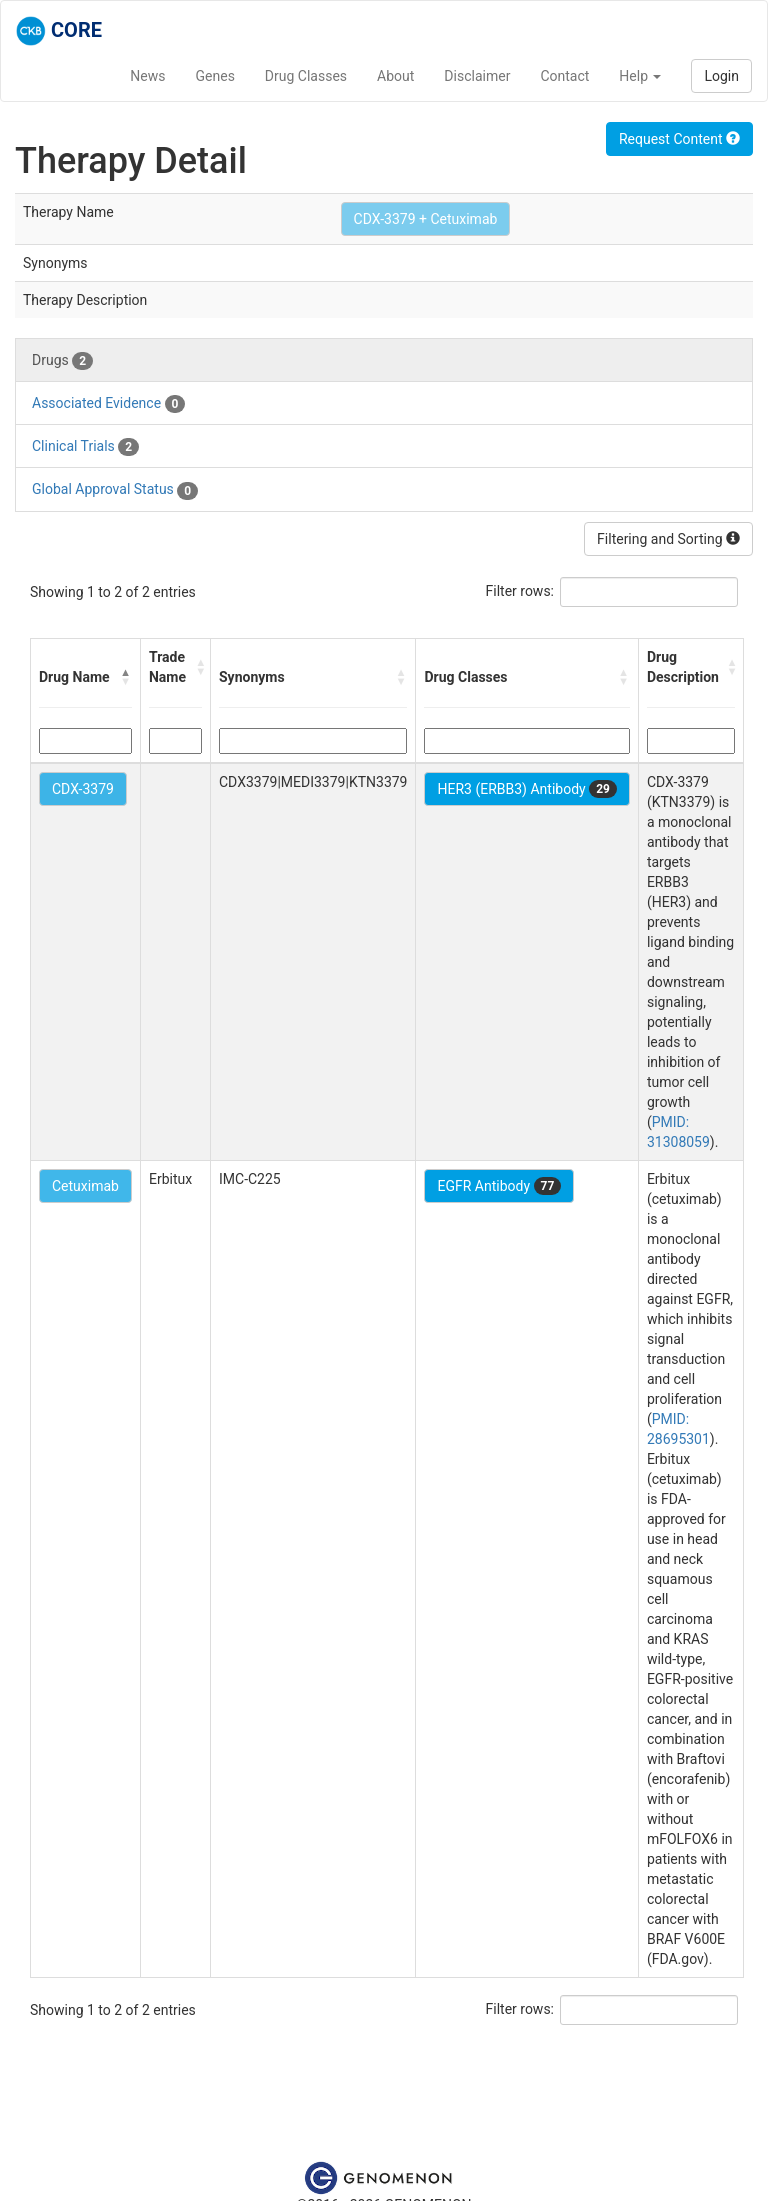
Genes (215, 76)
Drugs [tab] (62, 361)
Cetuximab (85, 1186)
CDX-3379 (83, 789)
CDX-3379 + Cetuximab (426, 219)
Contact (564, 76)
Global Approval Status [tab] (115, 490)
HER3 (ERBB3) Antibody (526, 789)
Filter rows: (520, 591)
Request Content (679, 139)
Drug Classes (306, 76)
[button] (126, 677)
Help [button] (640, 76)
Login (721, 76)
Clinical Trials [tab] (85, 447)
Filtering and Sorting (668, 539)
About (395, 76)
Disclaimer (477, 76)
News (147, 76)
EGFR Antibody (499, 1186)
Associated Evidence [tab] (108, 404)
